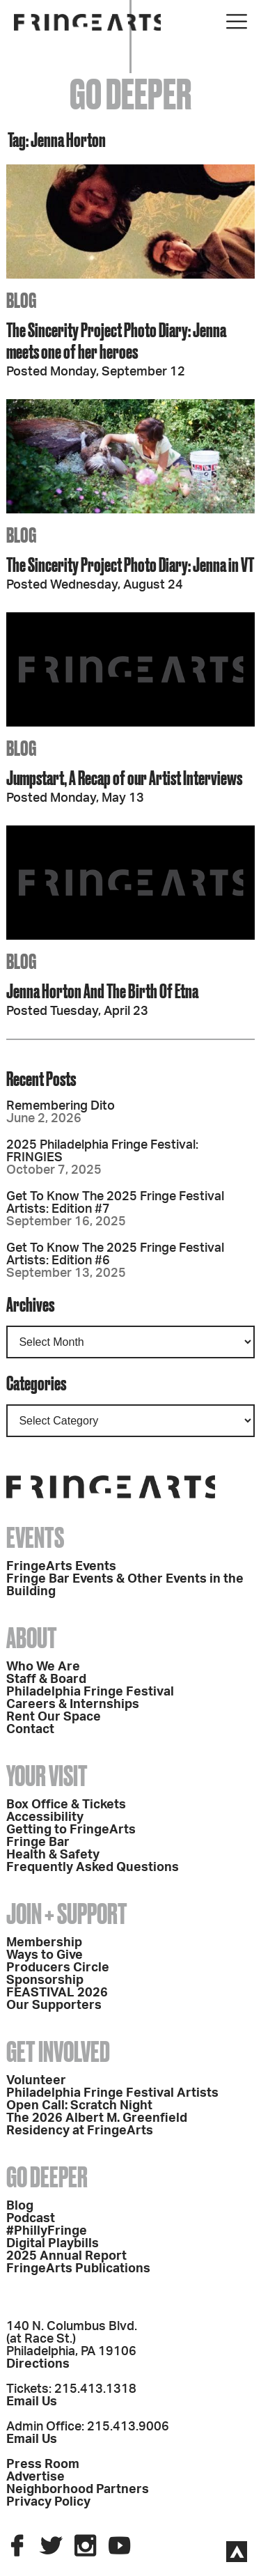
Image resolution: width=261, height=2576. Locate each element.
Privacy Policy (48, 2502)
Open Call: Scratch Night (79, 2106)
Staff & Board (46, 1679)
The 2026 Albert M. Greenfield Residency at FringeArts (96, 2124)
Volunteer (36, 2080)
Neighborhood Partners (77, 2489)
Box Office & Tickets (66, 1805)
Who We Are (43, 1667)
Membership (44, 1943)
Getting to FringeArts (71, 1830)
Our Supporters (54, 2005)
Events (35, 1537)
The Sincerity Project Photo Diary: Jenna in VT (130, 564)
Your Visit (47, 1776)
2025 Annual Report (66, 2256)
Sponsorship (45, 1980)
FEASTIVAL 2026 (57, 1993)
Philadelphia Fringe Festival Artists (112, 2093)
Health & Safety (53, 1855)
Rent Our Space (53, 1717)
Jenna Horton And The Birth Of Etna (102, 991)
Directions (38, 2364)
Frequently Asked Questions (92, 1867)
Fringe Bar (38, 1842)
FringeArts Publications (78, 2269)
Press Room (42, 2464)
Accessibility (45, 1817)
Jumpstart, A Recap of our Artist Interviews (124, 778)
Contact (30, 1729)
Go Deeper (47, 2177)
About (31, 1638)
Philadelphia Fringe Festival (90, 1692)
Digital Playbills (52, 2243)
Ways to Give (44, 1955)
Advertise (35, 2477)
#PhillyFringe (46, 2231)
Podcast (30, 2218)
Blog (19, 2206)
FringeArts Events (61, 1566)
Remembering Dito (60, 1106)
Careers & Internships (72, 1704)
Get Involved (58, 2051)
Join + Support (66, 1914)
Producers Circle (57, 1968)
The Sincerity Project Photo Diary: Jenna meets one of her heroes (116, 340)
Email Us (31, 2402)
